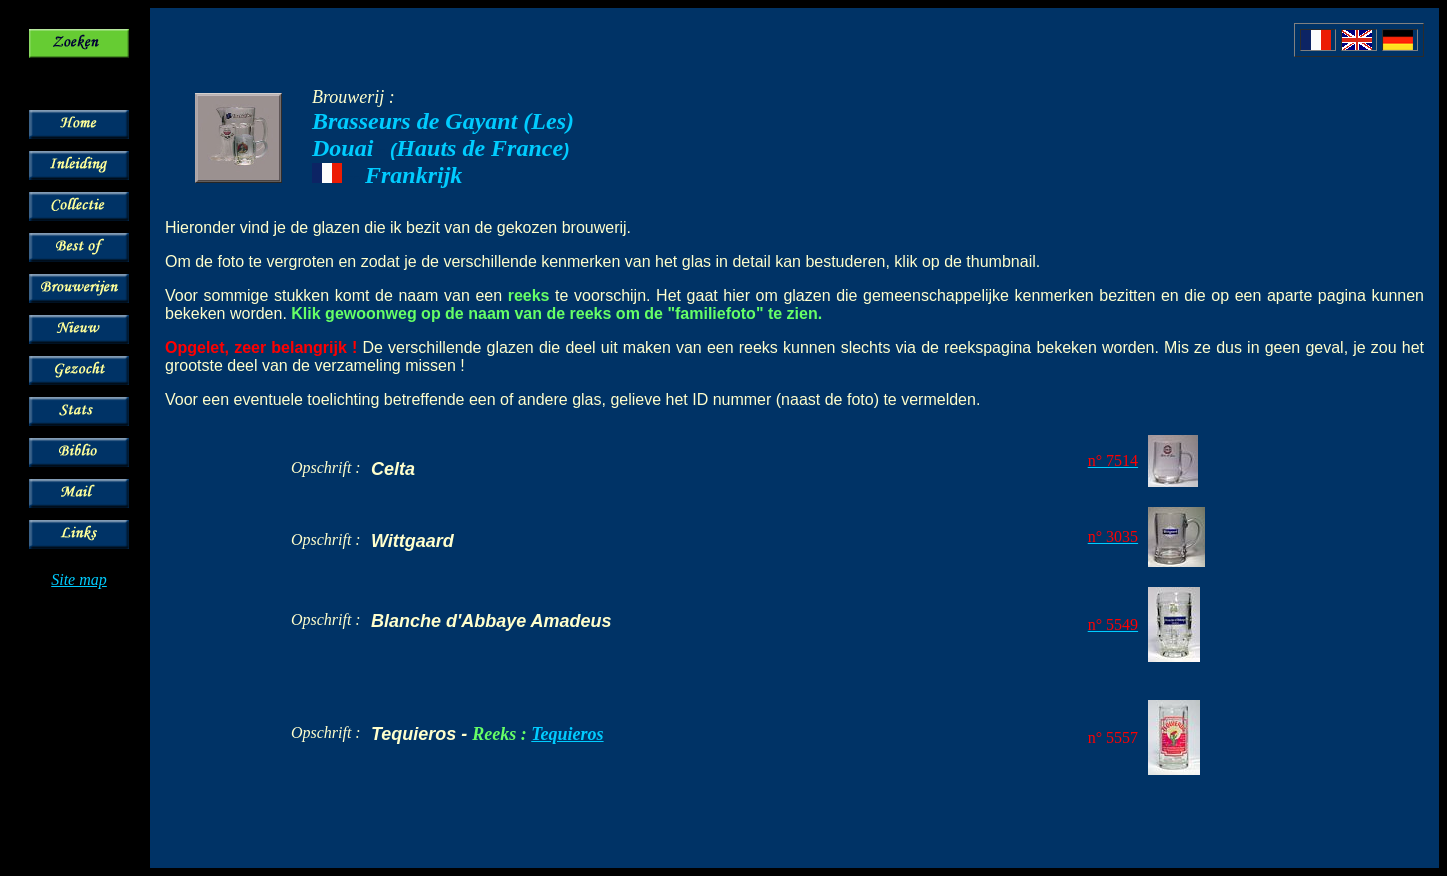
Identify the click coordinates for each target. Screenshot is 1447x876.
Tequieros (567, 734)
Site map (79, 579)
